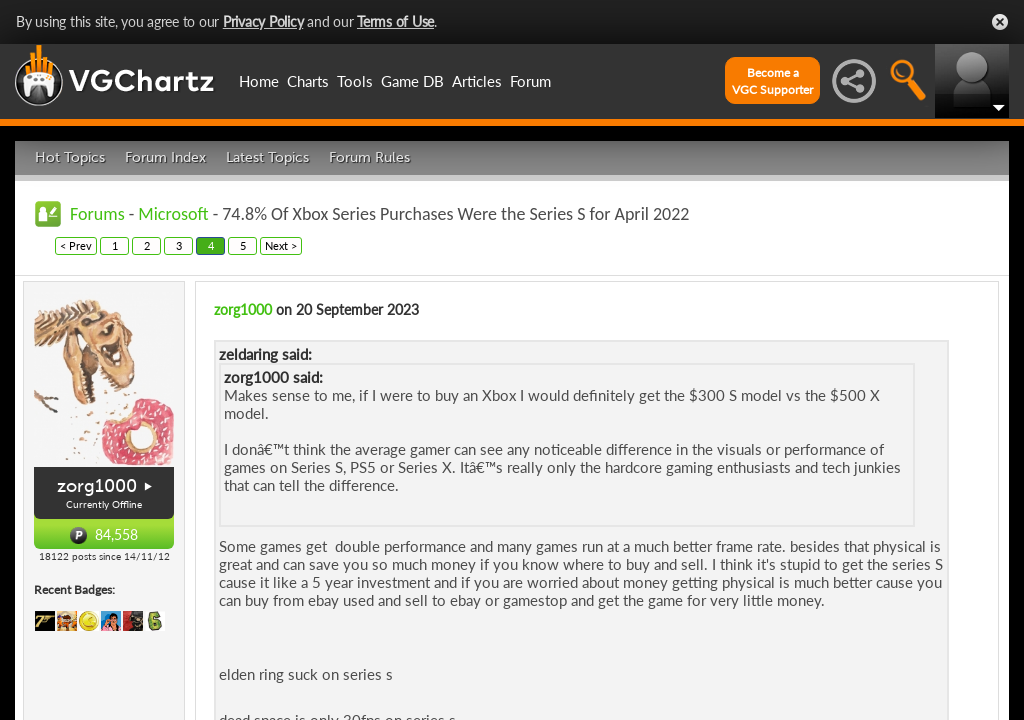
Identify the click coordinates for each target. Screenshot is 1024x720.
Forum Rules (369, 157)
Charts (308, 81)
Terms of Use (395, 21)
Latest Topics (267, 157)
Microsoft (173, 214)
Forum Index (165, 157)
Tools (355, 81)
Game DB (412, 81)
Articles (477, 81)
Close (1000, 22)
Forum (530, 81)
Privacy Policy (263, 21)
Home (259, 81)
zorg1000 (97, 486)
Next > (281, 245)
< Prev (76, 245)
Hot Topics (70, 157)
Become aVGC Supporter (772, 81)
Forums (97, 214)
